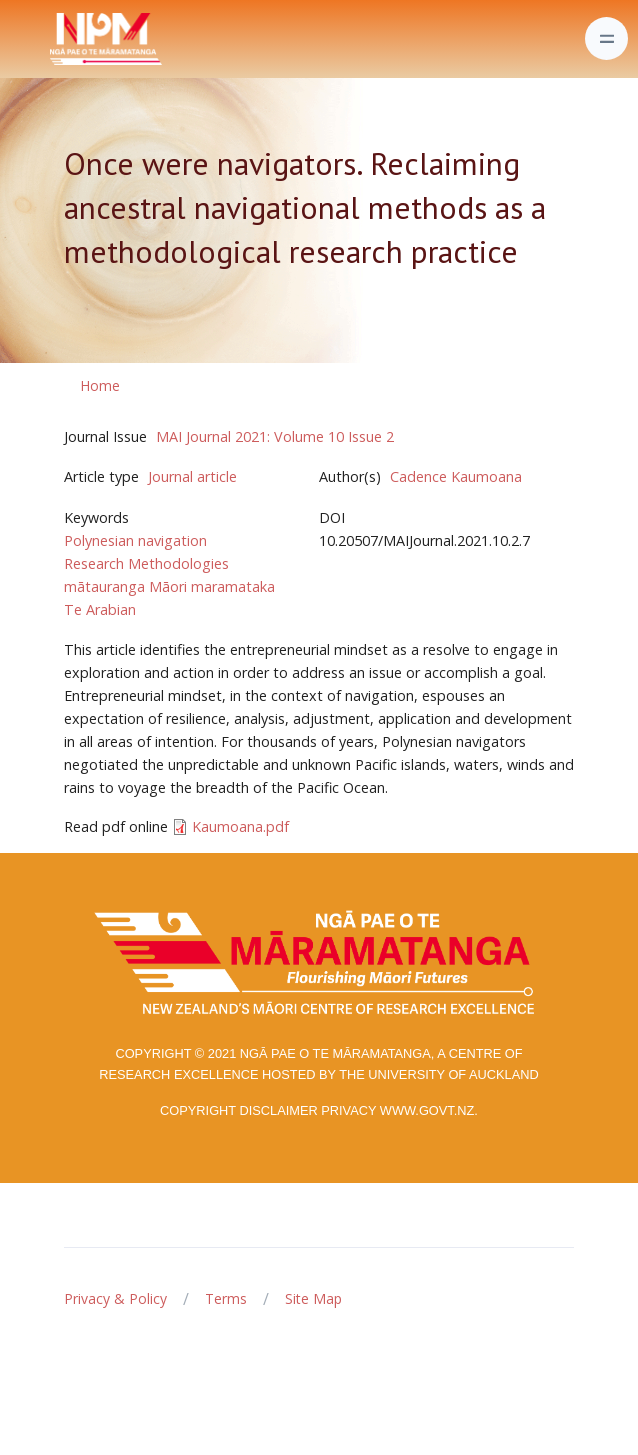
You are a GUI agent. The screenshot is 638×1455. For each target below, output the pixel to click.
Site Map (313, 1298)
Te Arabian (100, 609)
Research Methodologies (146, 563)
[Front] (56, 39)
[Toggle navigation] (606, 38)
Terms (226, 1298)
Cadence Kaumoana (456, 476)
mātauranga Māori (125, 586)
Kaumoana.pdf (240, 826)
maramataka (233, 586)
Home (100, 385)
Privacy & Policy (115, 1298)
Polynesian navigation (135, 540)
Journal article (192, 476)
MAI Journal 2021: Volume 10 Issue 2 (275, 436)
